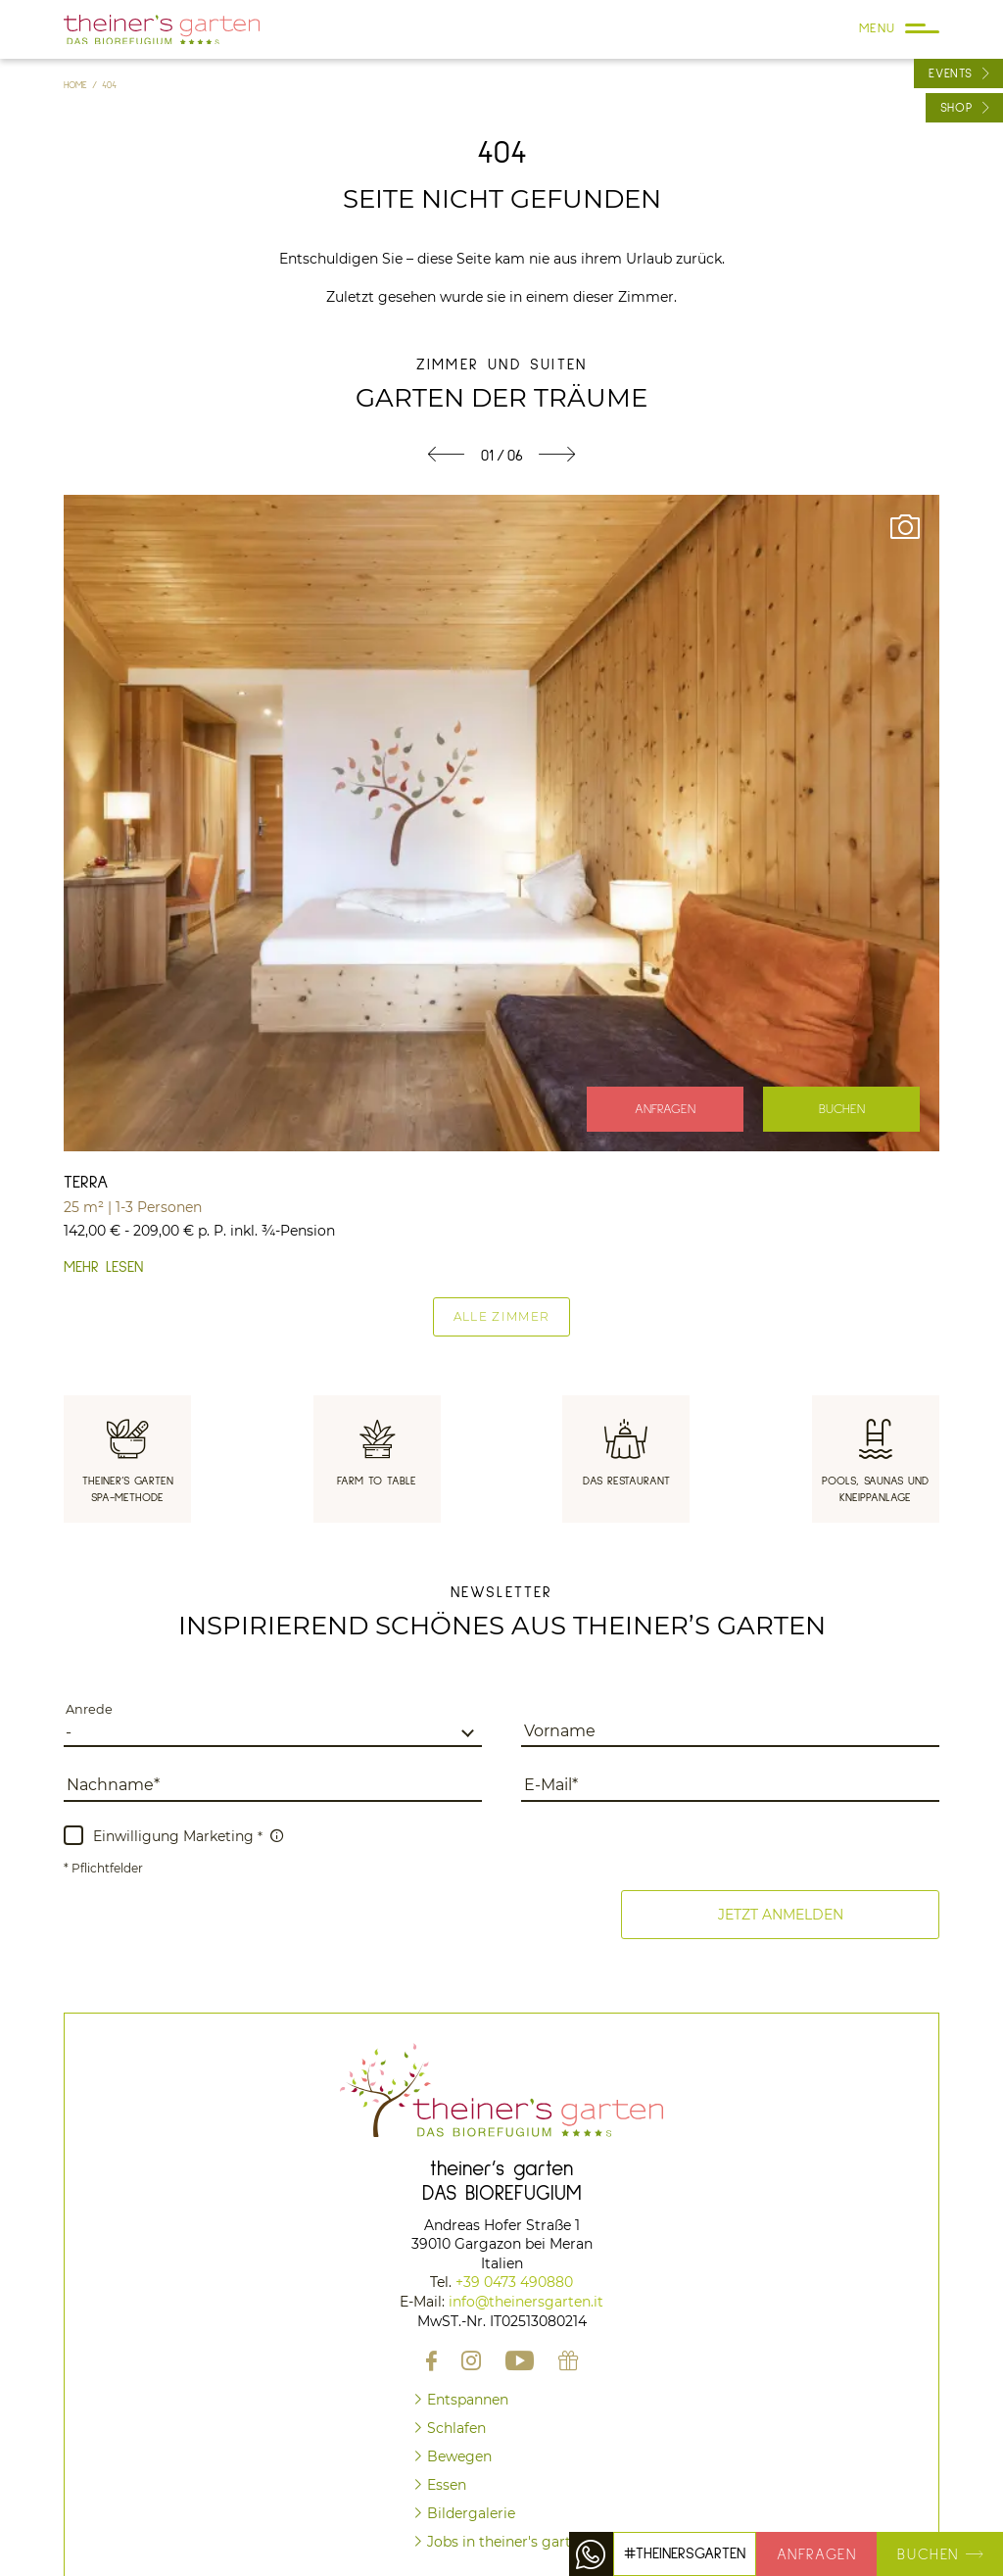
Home (78, 85)
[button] (780, 1914)
